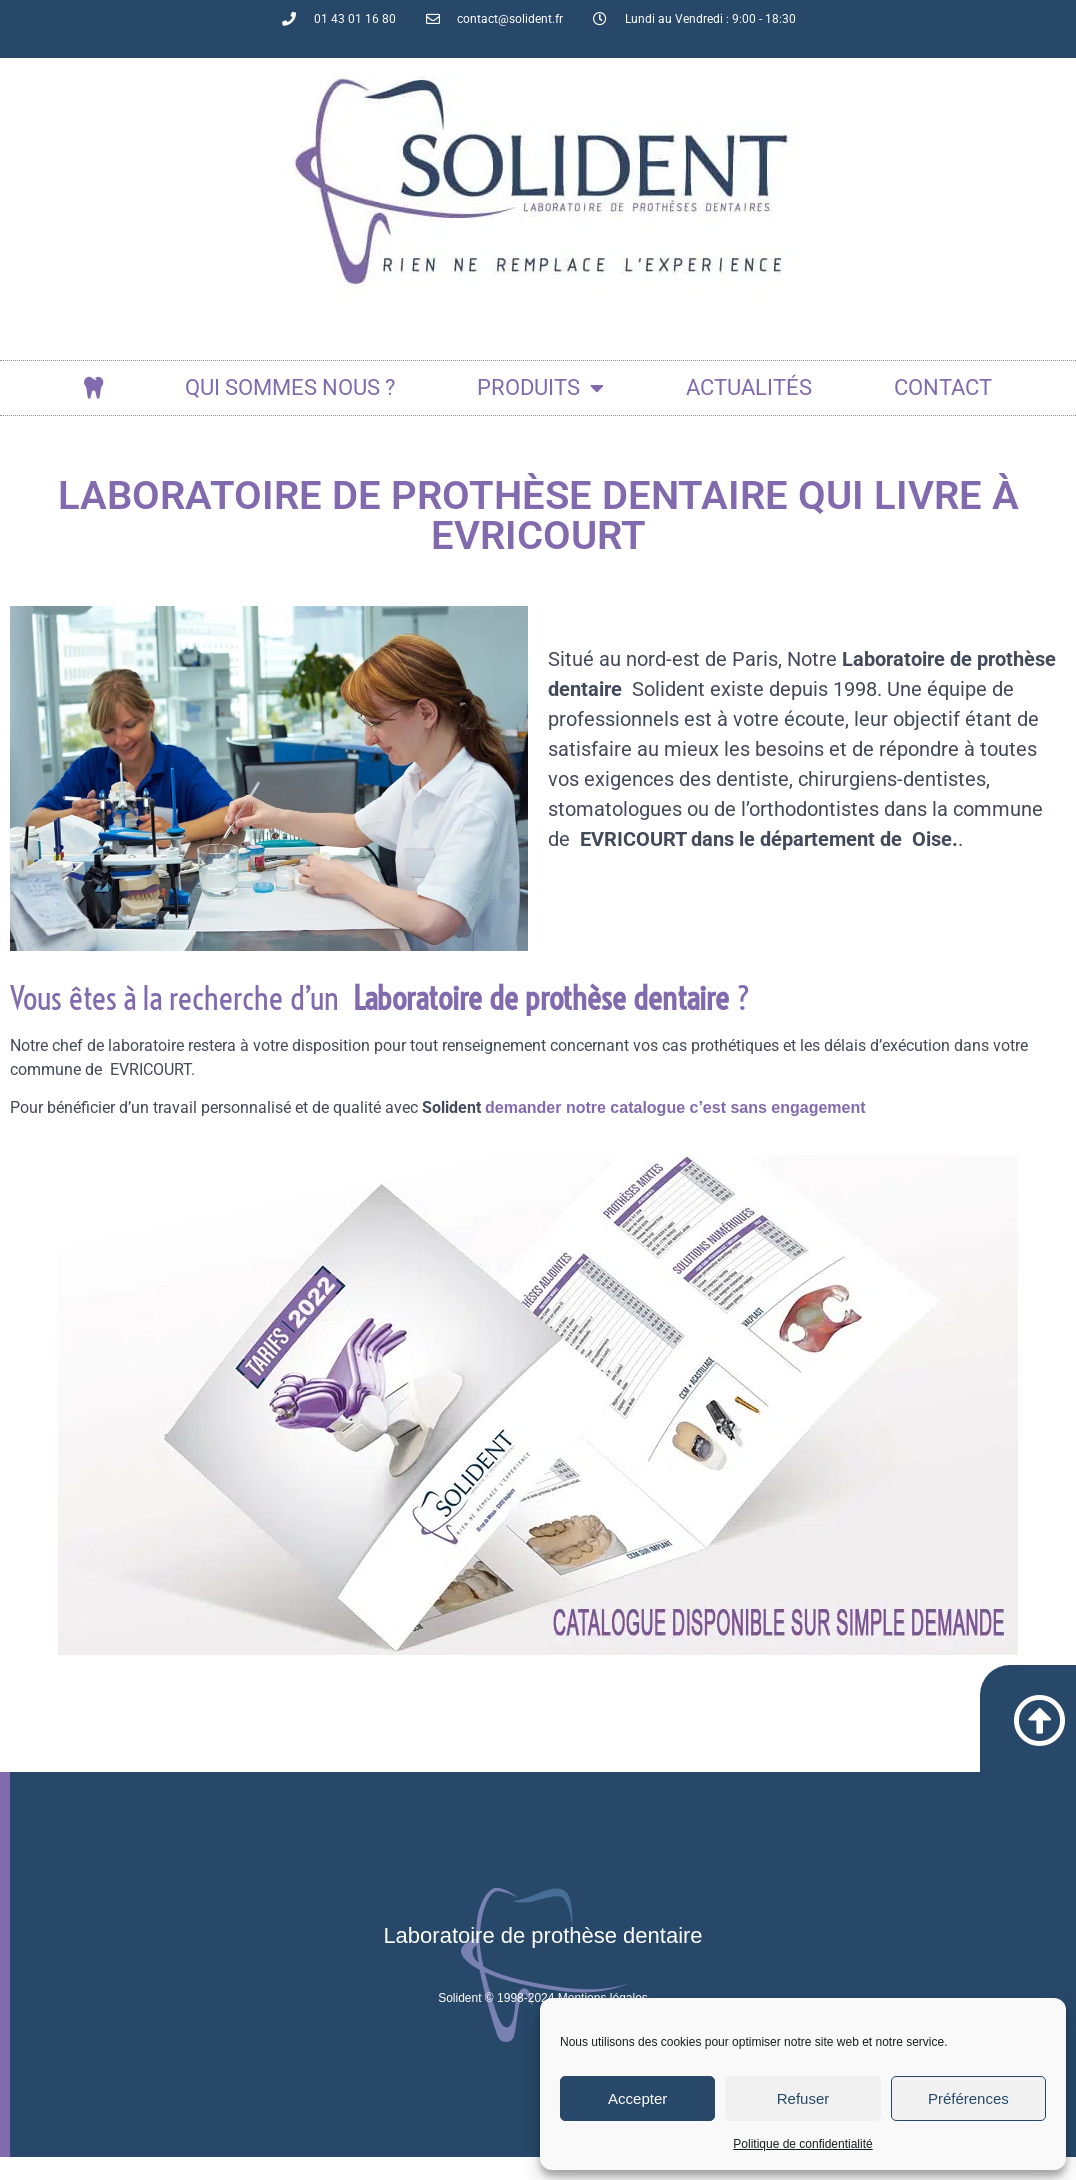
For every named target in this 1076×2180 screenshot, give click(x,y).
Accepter (637, 2098)
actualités (749, 387)
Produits (540, 388)
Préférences (968, 2098)
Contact (943, 387)
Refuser (803, 2098)
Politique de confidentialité (802, 2144)
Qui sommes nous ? (290, 387)
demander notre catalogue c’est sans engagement (675, 1107)
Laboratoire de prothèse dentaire (542, 1958)
